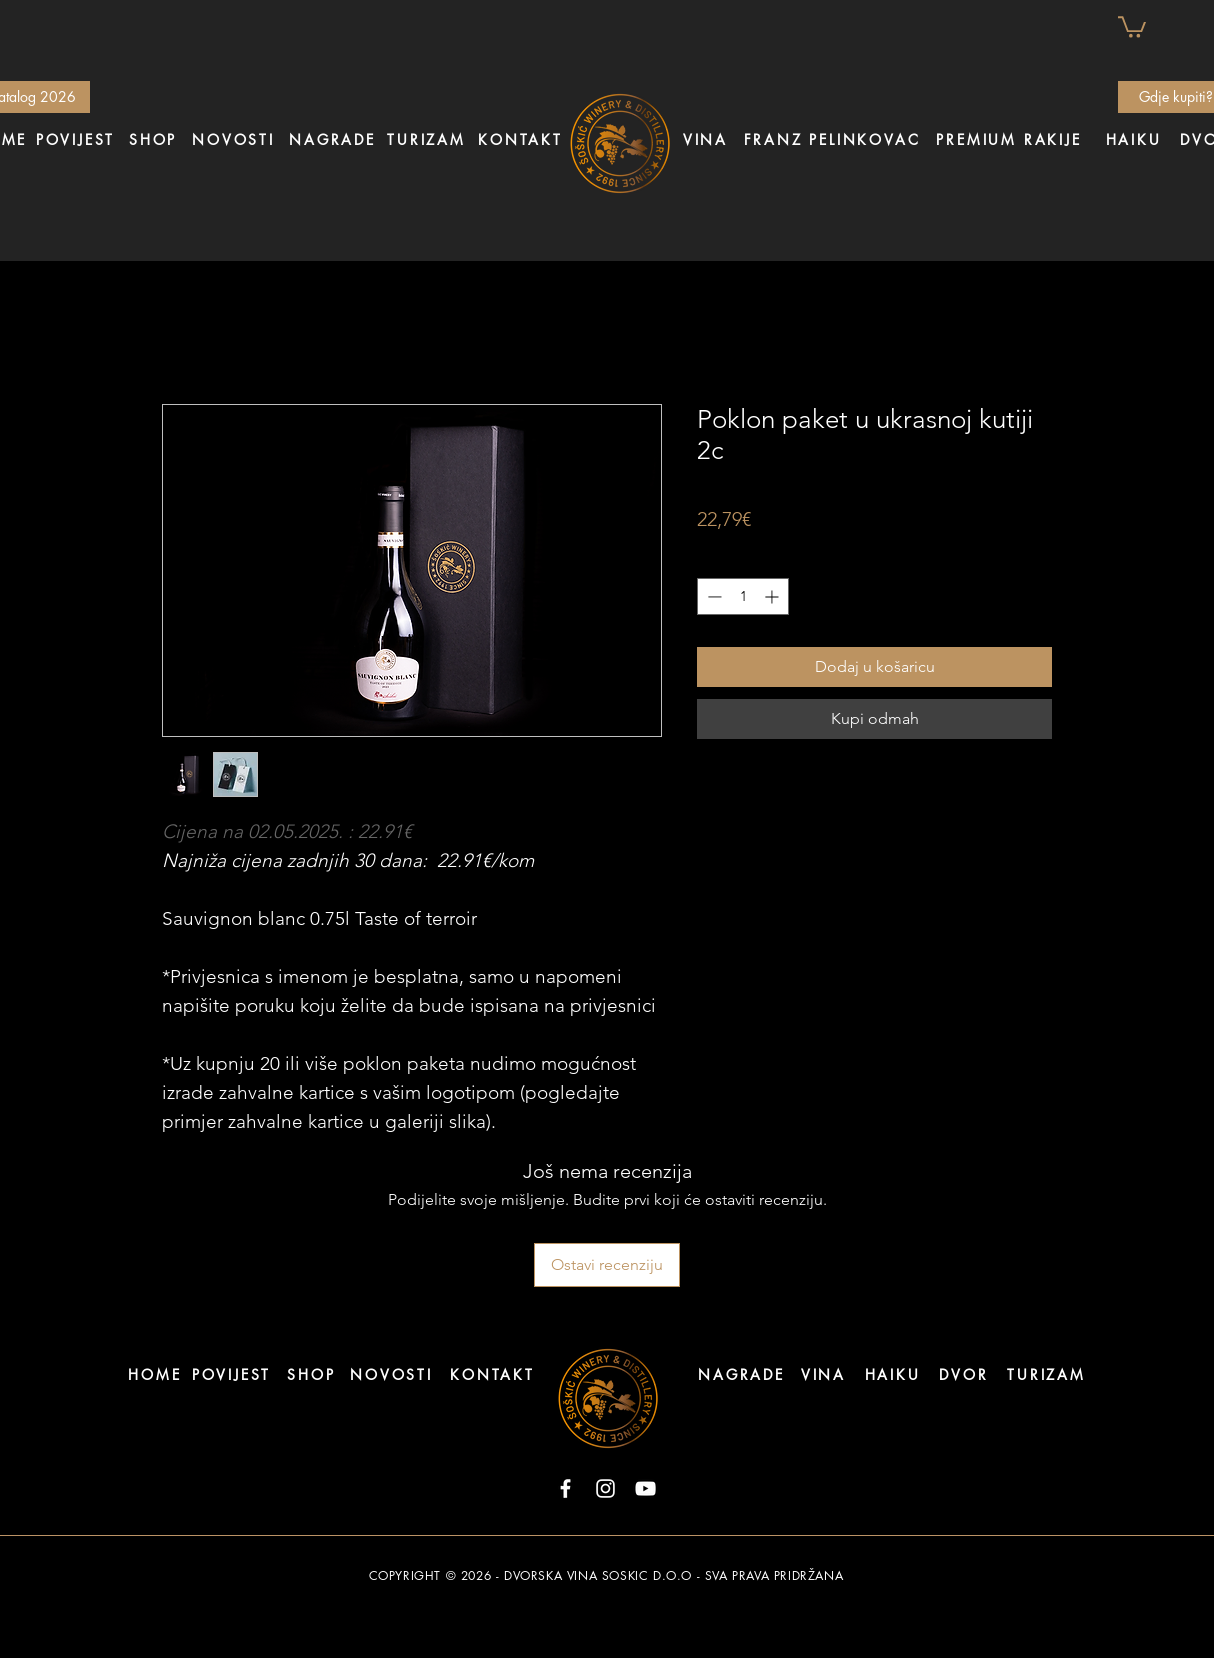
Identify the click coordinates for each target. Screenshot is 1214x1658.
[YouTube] (645, 1488)
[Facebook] (565, 1488)
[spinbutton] (743, 596)
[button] (1132, 26)
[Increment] (773, 596)
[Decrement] (712, 596)
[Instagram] (605, 1488)
